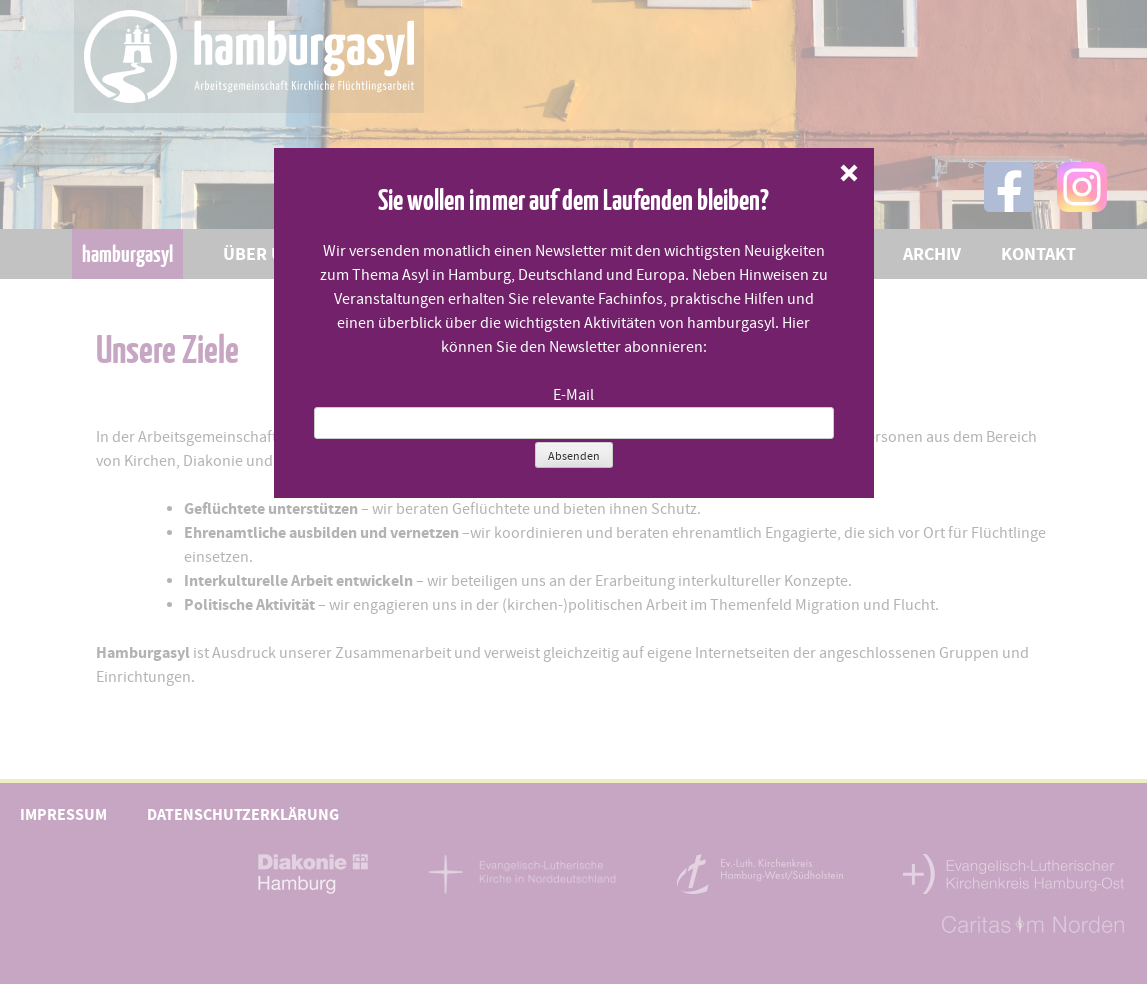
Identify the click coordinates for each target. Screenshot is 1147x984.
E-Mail (573, 395)
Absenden (574, 456)
